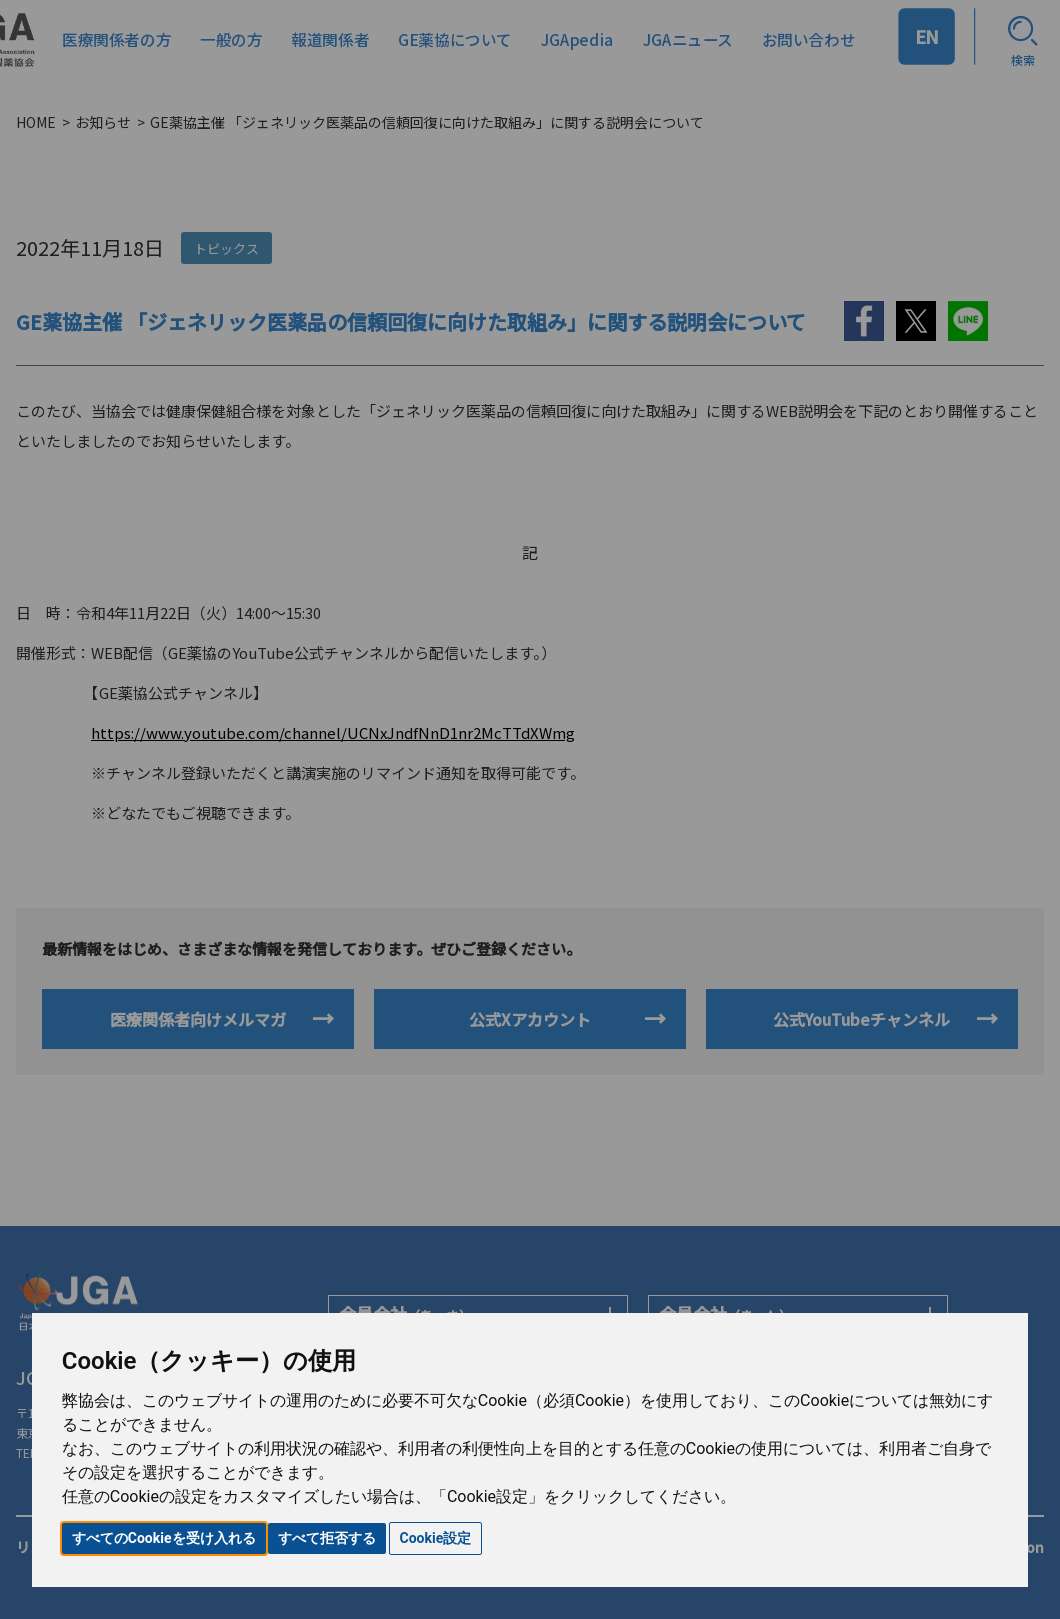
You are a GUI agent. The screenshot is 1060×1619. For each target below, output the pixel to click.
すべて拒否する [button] (327, 1538)
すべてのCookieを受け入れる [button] (164, 1538)
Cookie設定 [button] (436, 1538)
